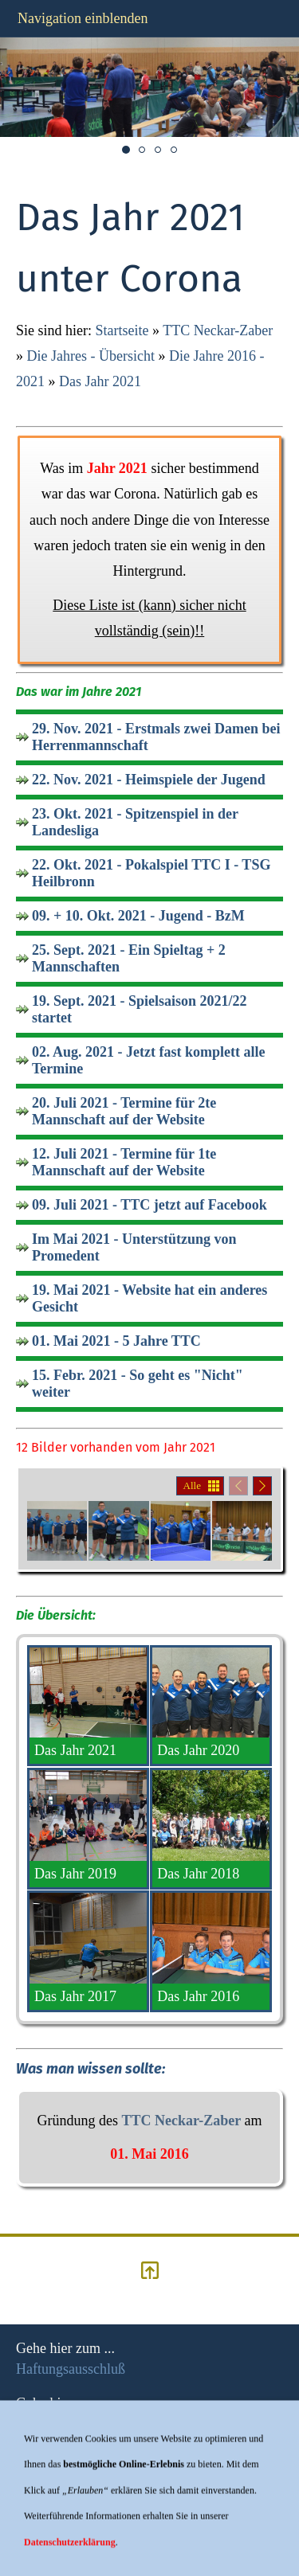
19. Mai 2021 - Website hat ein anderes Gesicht (149, 1298)
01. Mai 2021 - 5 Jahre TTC (116, 1341)
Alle (192, 1485)
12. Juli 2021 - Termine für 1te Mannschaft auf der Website (124, 1162)
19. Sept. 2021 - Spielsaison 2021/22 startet (139, 1009)
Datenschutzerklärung (79, 2479)
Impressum (48, 2424)
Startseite (122, 330)
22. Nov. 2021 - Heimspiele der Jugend (149, 780)
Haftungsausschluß (70, 2369)
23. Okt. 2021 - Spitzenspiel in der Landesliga (135, 822)
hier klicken (50, 2534)
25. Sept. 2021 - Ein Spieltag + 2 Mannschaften (129, 958)
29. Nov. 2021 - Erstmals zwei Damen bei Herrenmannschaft (156, 737)
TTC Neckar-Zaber (218, 330)
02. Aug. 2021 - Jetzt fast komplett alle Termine (148, 1060)
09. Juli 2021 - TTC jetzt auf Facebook (149, 1205)
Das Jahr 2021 (100, 381)
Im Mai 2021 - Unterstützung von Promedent (134, 1247)
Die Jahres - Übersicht (91, 356)
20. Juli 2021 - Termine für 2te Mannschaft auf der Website (124, 1111)
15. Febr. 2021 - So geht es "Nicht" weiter (137, 1383)
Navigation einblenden (83, 18)
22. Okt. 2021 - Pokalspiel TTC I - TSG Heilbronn (151, 873)
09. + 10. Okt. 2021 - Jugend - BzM (138, 916)
